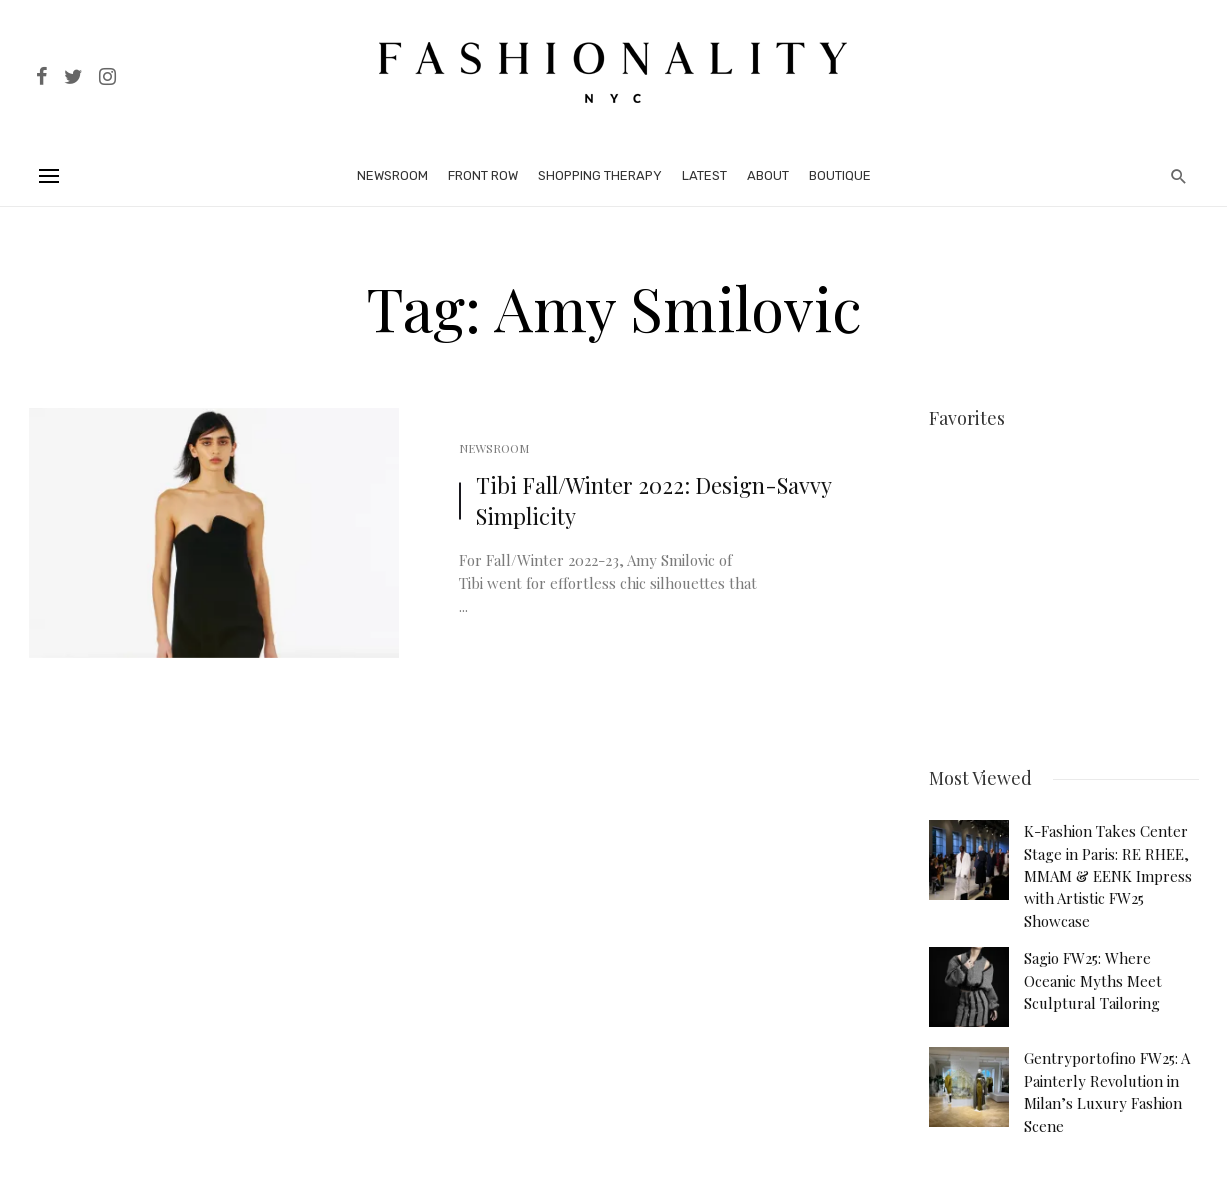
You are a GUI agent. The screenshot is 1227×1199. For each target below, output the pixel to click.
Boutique (840, 175)
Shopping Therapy (600, 175)
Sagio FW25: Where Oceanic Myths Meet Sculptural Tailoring (1093, 977)
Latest (704, 175)
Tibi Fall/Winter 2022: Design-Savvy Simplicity (653, 500)
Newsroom (392, 175)
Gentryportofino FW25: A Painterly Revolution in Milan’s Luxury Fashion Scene (1107, 1088)
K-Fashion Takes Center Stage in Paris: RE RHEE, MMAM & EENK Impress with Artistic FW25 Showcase (1108, 873)
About (768, 175)
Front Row (483, 175)
